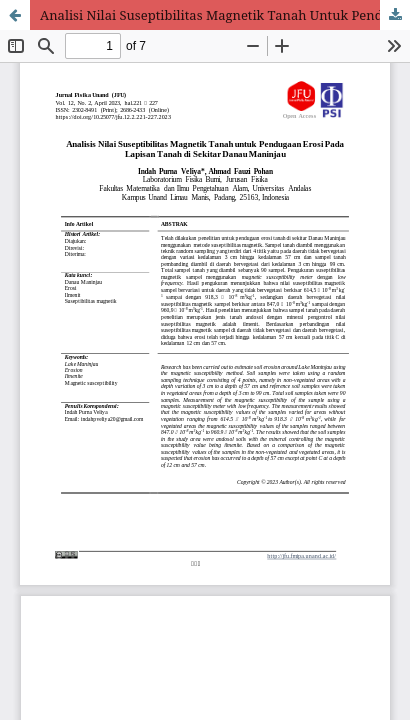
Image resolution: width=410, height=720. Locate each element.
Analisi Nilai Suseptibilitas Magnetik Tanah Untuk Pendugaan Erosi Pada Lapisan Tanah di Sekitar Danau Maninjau (225, 15)
